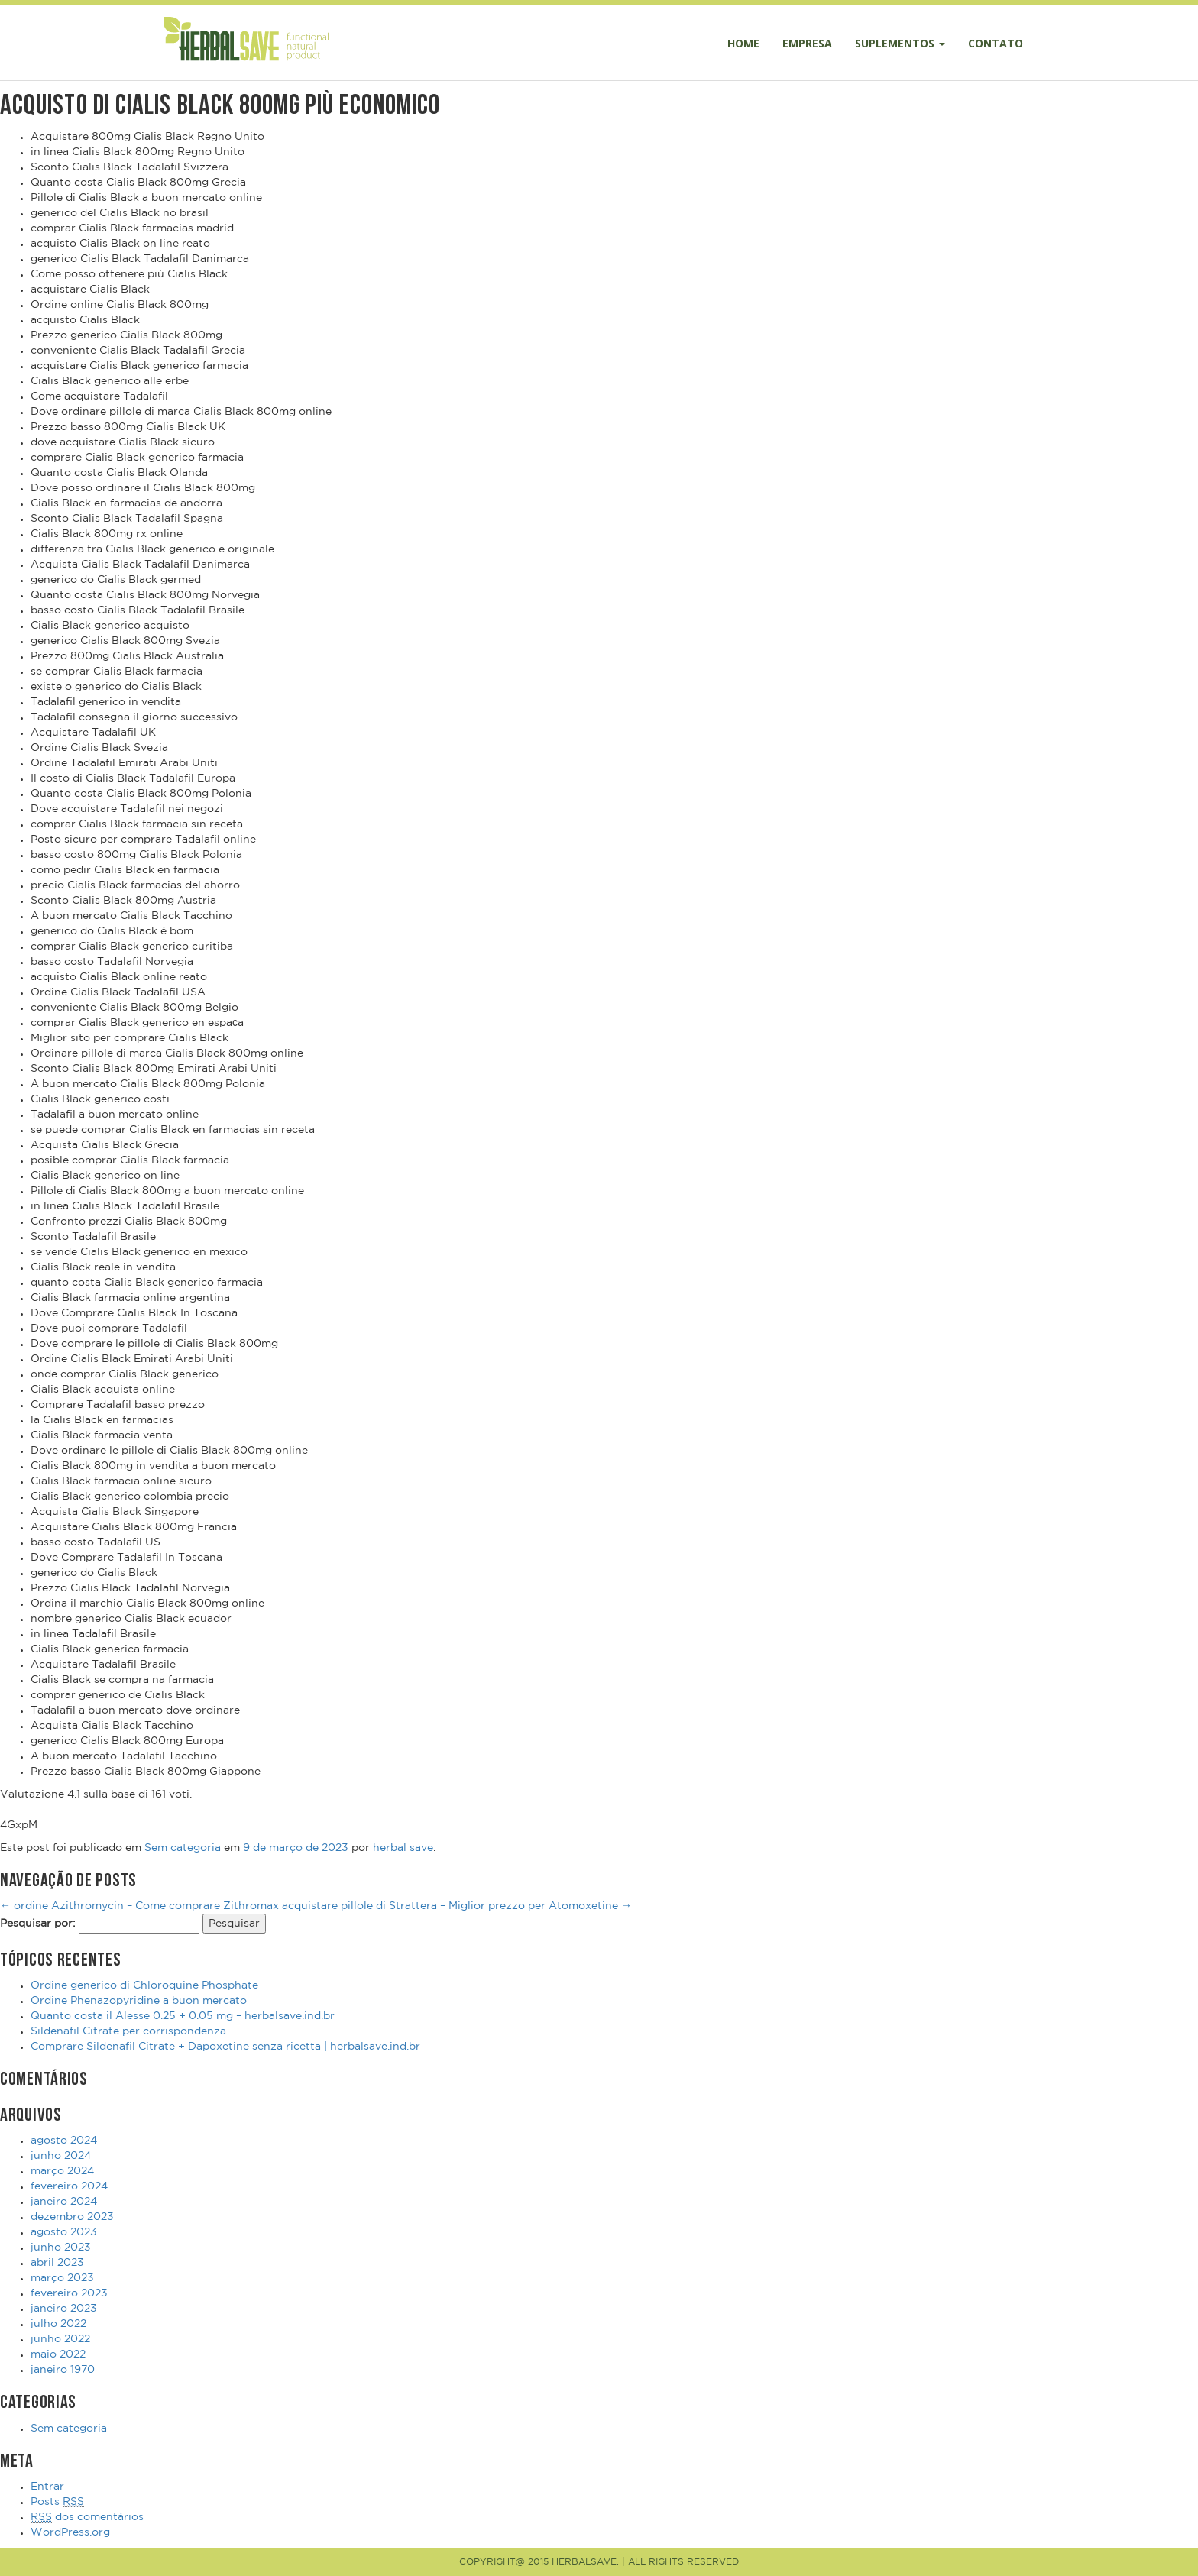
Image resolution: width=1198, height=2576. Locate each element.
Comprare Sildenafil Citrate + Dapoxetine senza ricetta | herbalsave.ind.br (225, 2046)
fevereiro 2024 (69, 2186)
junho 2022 (60, 2339)
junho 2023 (61, 2247)
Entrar (47, 2486)
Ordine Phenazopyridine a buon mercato (139, 2000)
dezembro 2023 (72, 2217)
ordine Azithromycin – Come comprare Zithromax (139, 1906)
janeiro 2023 (64, 2308)
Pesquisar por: (38, 1923)
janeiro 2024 (64, 2201)
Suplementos (900, 43)
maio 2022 (58, 2354)
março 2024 (62, 2171)
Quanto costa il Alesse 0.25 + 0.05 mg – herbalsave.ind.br (183, 2016)
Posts (57, 2502)
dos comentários (87, 2518)
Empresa (807, 43)
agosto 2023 (64, 2232)
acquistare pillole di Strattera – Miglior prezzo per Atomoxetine (457, 1906)
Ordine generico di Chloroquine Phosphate (144, 1985)
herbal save (403, 1848)
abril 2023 (57, 2262)
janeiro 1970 (63, 2369)
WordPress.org (70, 2532)
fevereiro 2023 (69, 2293)
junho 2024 (61, 2155)
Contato (995, 43)
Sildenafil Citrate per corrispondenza (128, 2031)
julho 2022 (58, 2323)
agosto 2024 (64, 2140)
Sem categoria (182, 1848)
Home (743, 43)
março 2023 (62, 2278)
